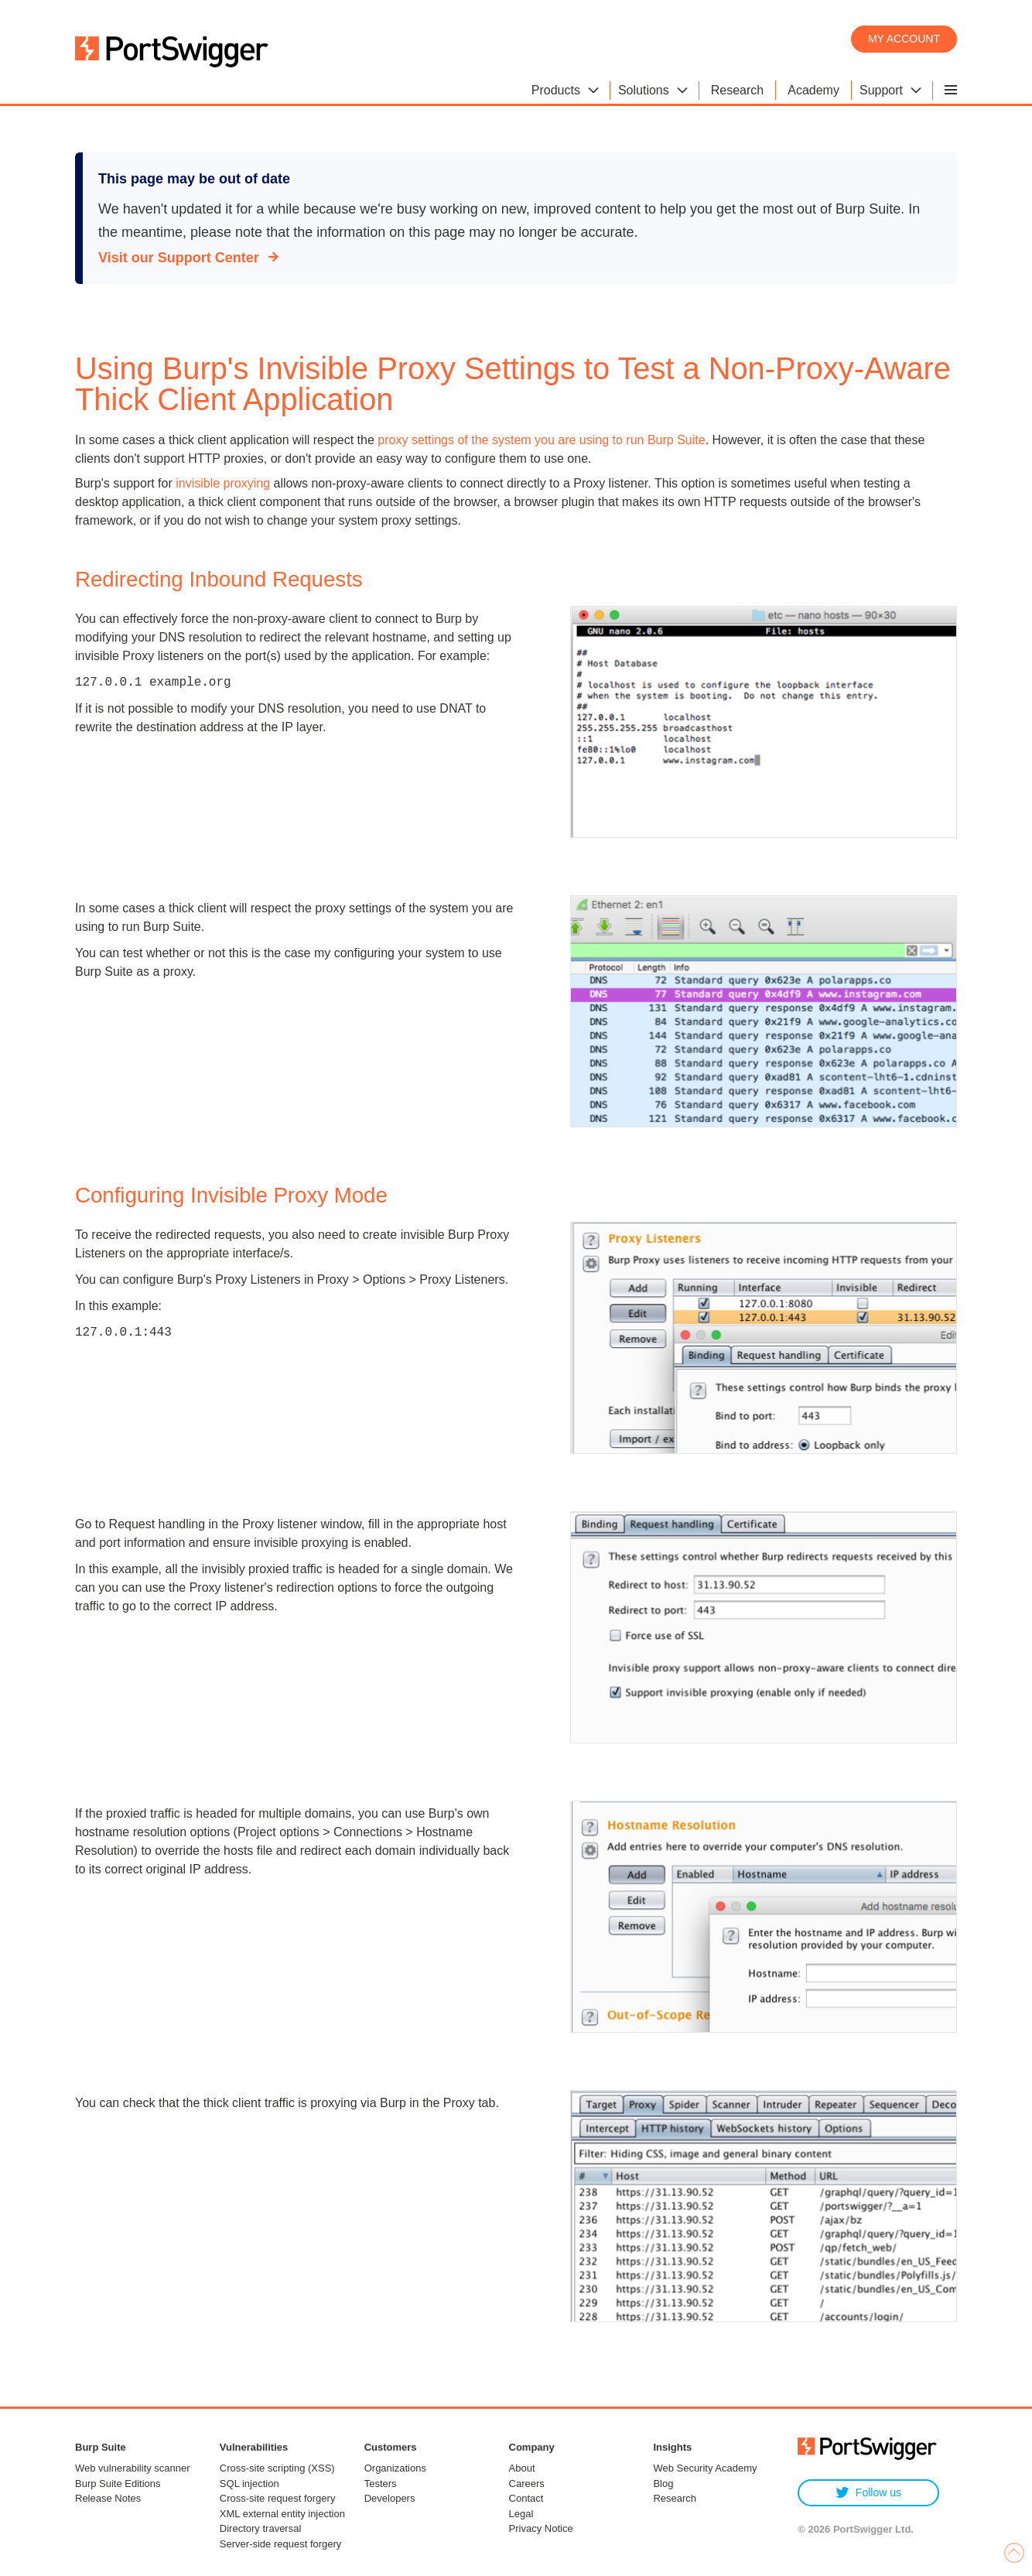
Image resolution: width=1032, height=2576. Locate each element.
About (522, 2468)
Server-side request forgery (281, 2544)
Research (674, 2498)
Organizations (395, 2468)
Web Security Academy (705, 2468)
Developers (389, 2498)
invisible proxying (223, 483)
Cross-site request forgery (278, 2498)
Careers (527, 2483)
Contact (526, 2498)
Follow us (868, 2492)
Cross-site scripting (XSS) (277, 2468)
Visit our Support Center (178, 257)
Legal (521, 2514)
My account (904, 38)
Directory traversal (260, 2528)
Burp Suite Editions (118, 2483)
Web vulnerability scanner (132, 2468)
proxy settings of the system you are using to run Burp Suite (540, 439)
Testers (380, 2483)
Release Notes (108, 2498)
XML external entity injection (282, 2514)
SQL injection (249, 2483)
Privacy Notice (541, 2528)
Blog (663, 2483)
